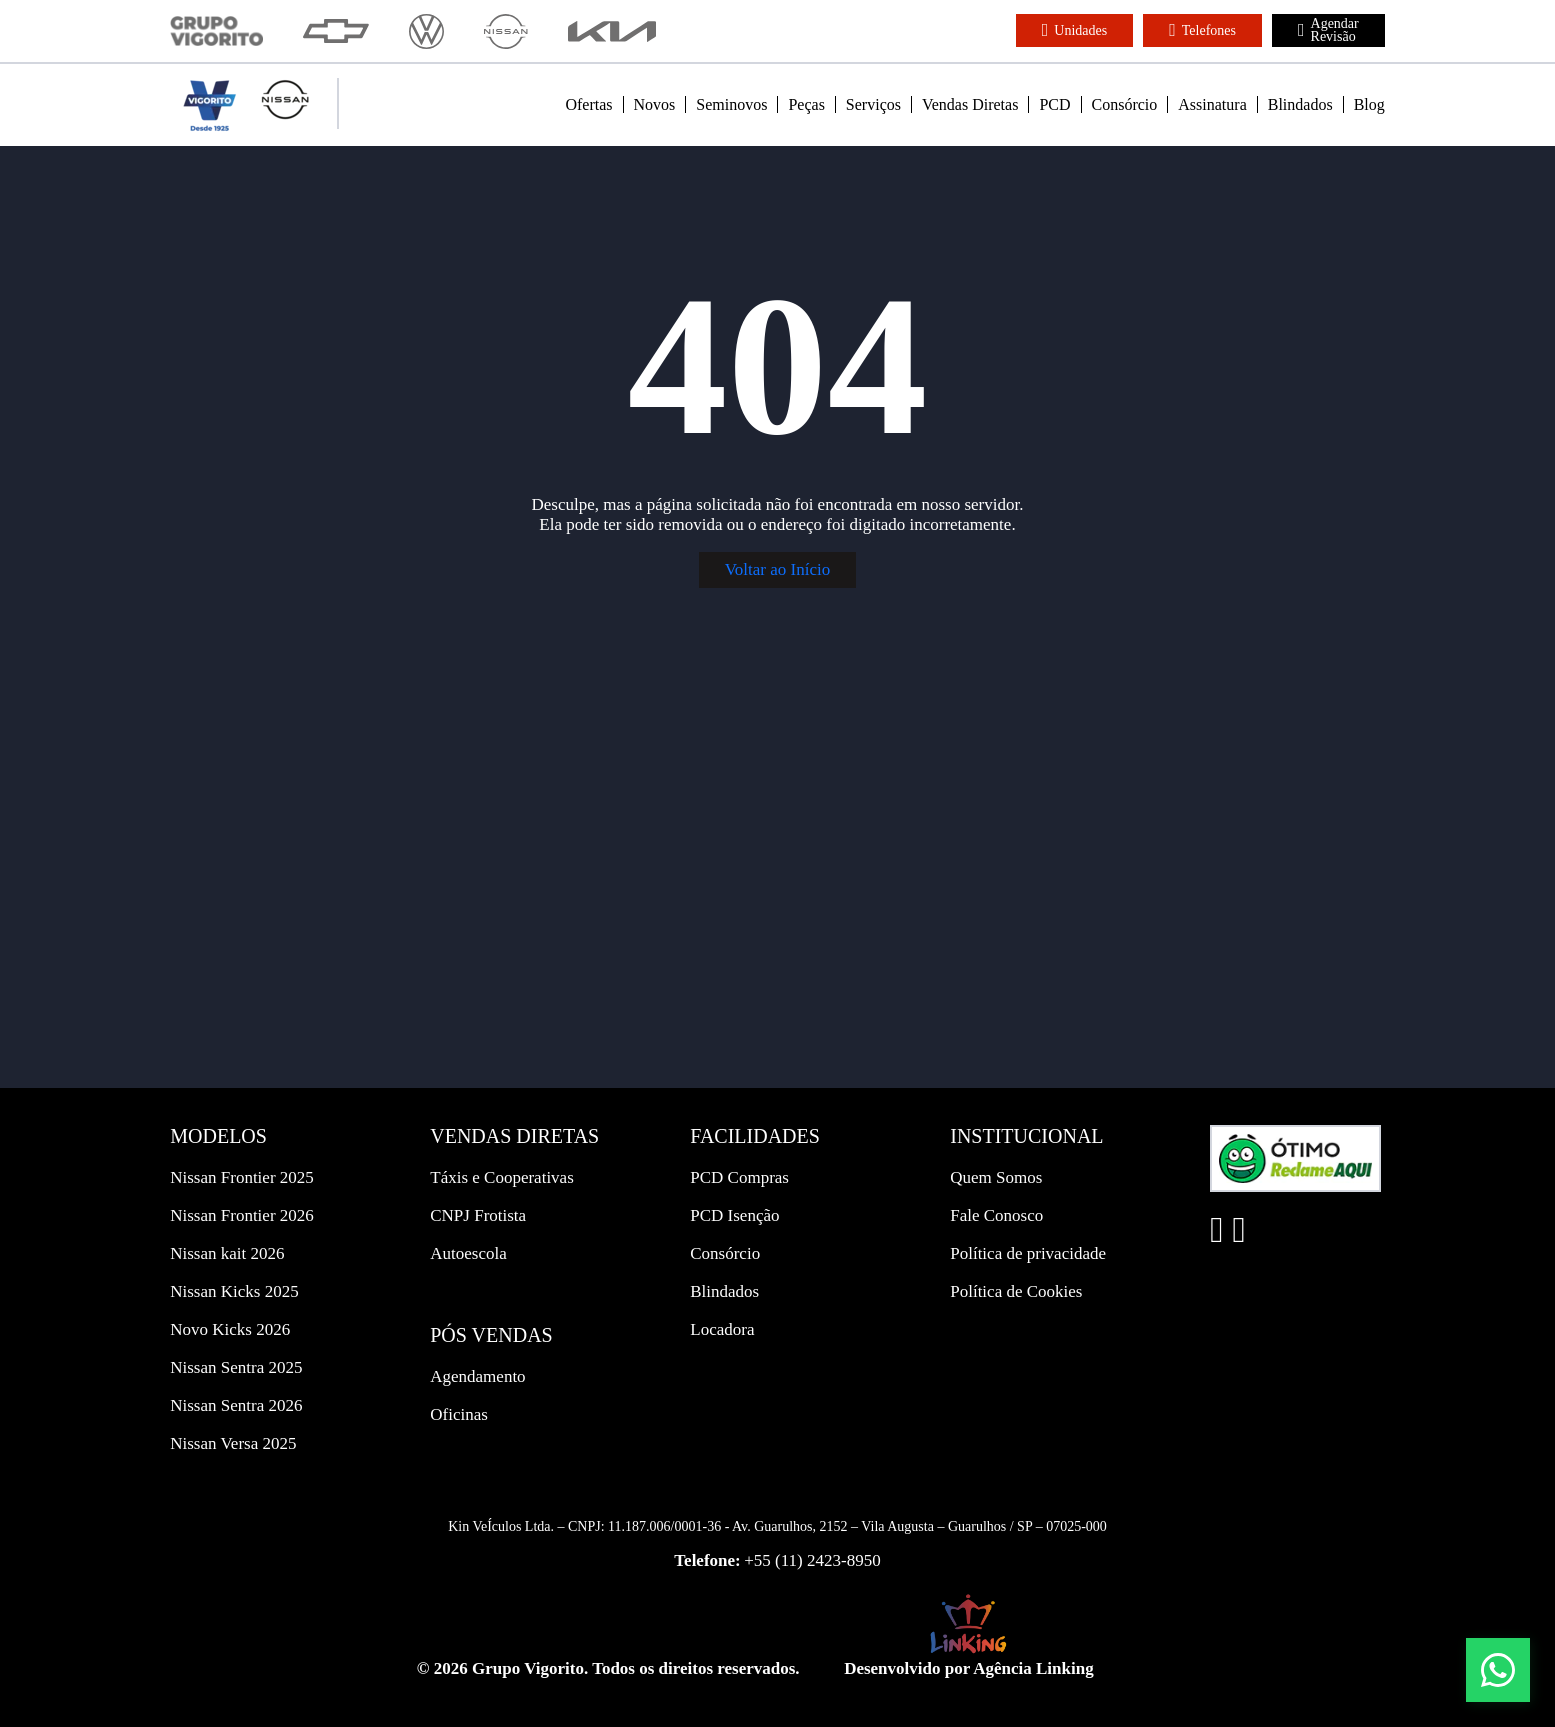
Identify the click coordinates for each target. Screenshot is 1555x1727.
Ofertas (588, 104)
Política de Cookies (1016, 1291)
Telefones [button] (1202, 30)
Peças (806, 104)
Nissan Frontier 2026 (242, 1215)
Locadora (722, 1329)
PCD (1054, 104)
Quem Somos (996, 1177)
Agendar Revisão (1328, 30)
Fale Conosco (996, 1215)
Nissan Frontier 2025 (242, 1177)
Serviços (873, 104)
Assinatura (1212, 104)
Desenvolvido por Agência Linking (969, 1668)
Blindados (1300, 104)
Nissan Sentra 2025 (236, 1367)
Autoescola (468, 1253)
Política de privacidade (1028, 1253)
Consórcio (1125, 104)
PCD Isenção (734, 1215)
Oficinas (459, 1414)
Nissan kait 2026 (227, 1253)
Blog (1369, 104)
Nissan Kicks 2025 (234, 1291)
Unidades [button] (1074, 30)
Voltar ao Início (777, 569)
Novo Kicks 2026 (230, 1329)
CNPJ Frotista (478, 1215)
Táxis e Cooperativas (502, 1177)
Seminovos (731, 104)
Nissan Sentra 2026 (236, 1405)
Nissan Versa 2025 (233, 1443)
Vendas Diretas (970, 104)
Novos (655, 104)
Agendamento (477, 1376)
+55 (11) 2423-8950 (812, 1560)
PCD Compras (739, 1177)
